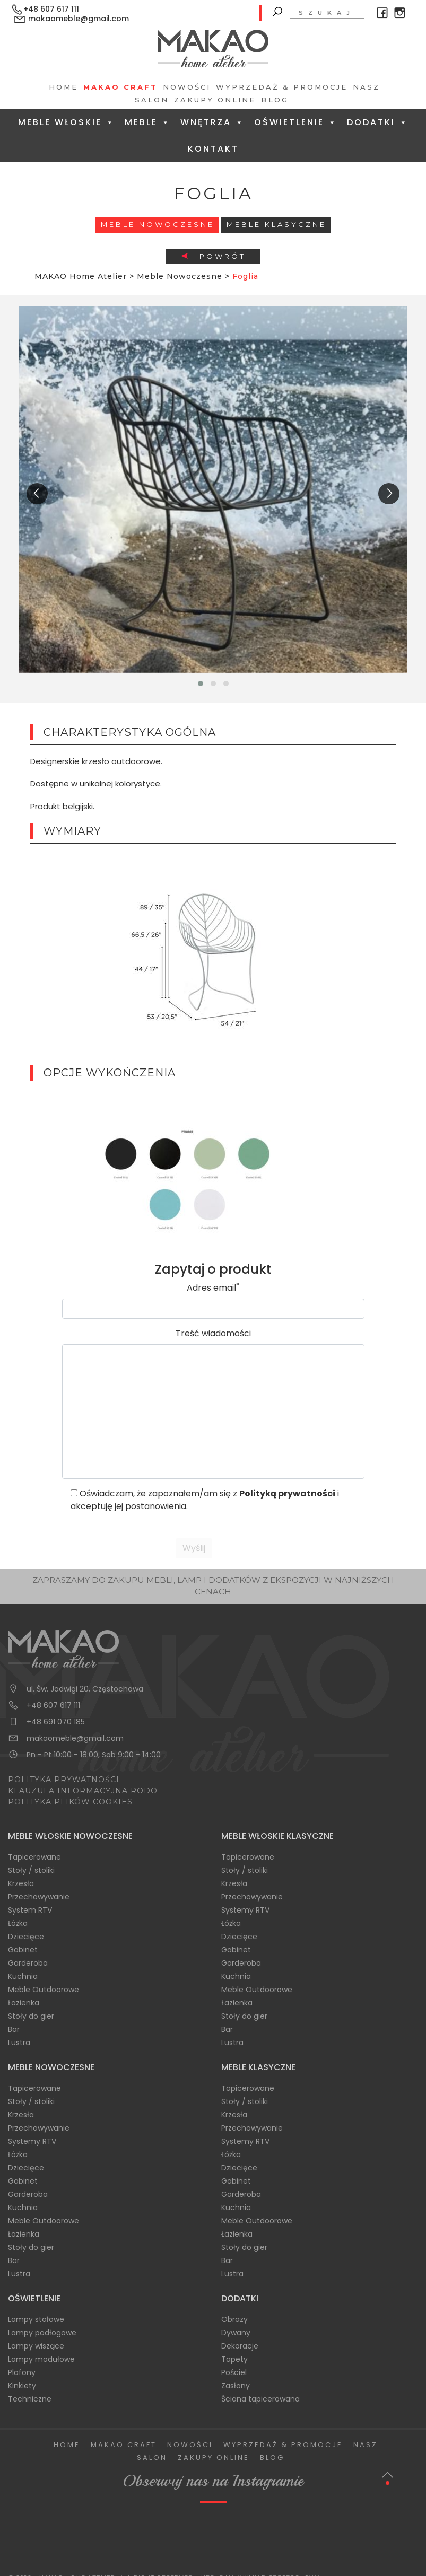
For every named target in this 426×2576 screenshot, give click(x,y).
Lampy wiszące (36, 2346)
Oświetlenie (295, 122)
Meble (148, 122)
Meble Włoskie (66, 122)
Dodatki (377, 122)
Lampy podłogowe (42, 2332)
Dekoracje (239, 2346)
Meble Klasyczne (276, 224)
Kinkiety (22, 2385)
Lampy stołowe (36, 2319)
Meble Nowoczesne (157, 224)
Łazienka (23, 2002)
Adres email (213, 1288)
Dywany (235, 2332)
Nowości (187, 87)
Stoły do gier (31, 2016)
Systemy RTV (245, 1910)
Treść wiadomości (213, 1333)
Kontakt (213, 149)
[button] (200, 683)
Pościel (234, 2372)
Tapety (234, 2359)
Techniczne (29, 2399)
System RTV (30, 1910)
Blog (275, 99)
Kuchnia (23, 1976)
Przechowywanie (38, 1896)
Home (63, 87)
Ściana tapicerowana (260, 2399)
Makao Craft (120, 87)
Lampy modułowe (41, 2359)
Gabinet (23, 1949)
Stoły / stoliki (31, 1870)
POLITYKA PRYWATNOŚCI (63, 1779)
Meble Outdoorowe (43, 1989)
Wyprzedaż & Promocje (281, 87)
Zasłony (235, 2385)
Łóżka (18, 1923)
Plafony (22, 2372)
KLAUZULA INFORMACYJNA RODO (83, 1790)
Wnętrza (212, 122)
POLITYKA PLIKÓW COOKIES (70, 1802)
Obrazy (234, 2319)
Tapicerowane (34, 1857)
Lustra (19, 2042)
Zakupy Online (215, 99)
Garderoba (28, 1963)
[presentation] (37, 493)
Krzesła (21, 1883)
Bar (14, 2029)
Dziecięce (26, 1936)
